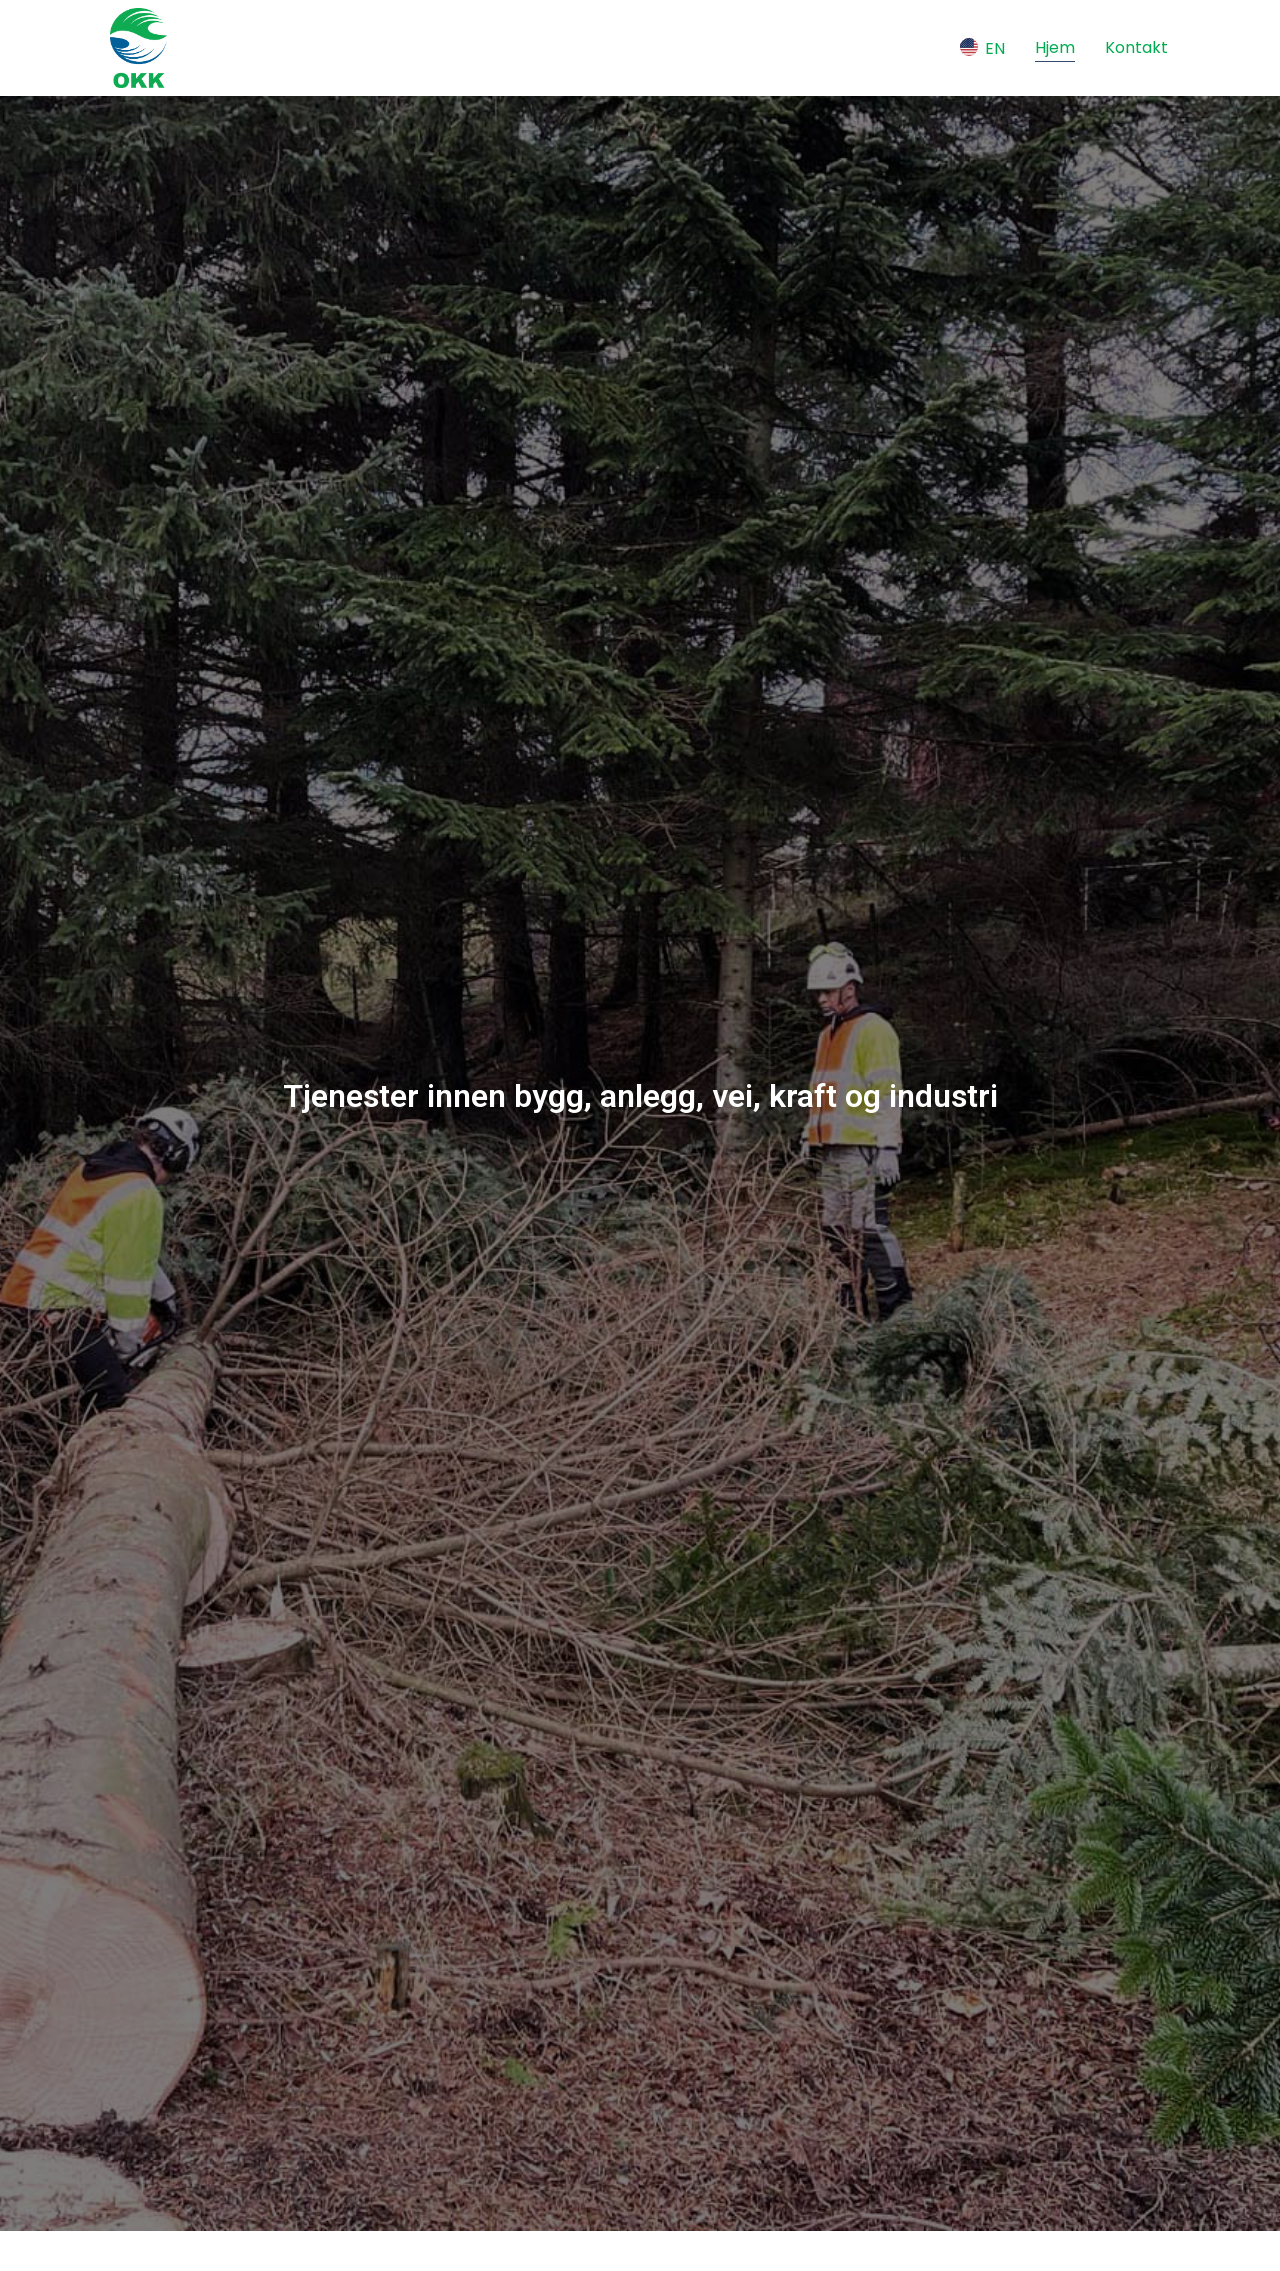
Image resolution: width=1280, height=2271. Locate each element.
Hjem (1055, 47)
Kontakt (1136, 47)
